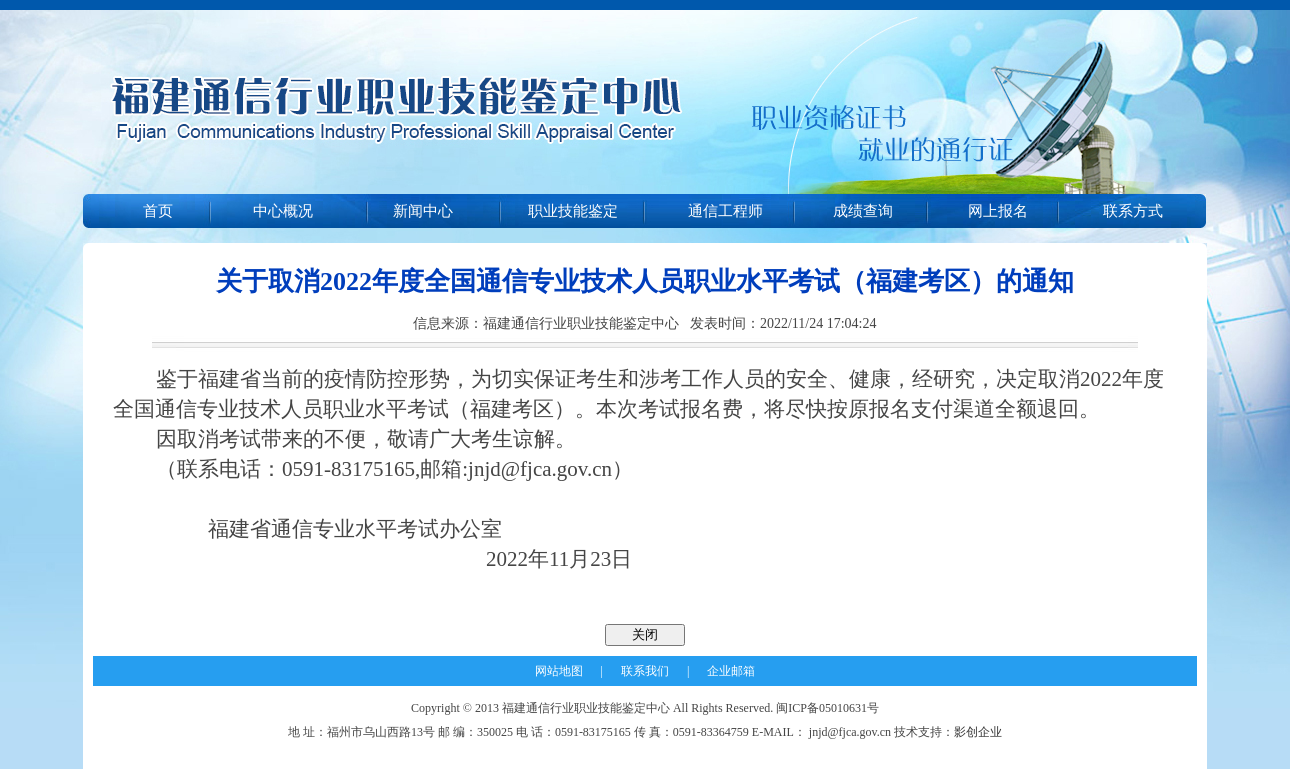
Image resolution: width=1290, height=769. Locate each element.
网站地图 (559, 671)
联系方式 (1133, 211)
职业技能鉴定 (573, 211)
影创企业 (978, 732)
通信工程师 (725, 211)
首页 (158, 211)
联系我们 (645, 671)
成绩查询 (863, 211)
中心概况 (283, 211)
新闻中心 (423, 211)
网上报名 (998, 211)
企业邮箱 (731, 671)
